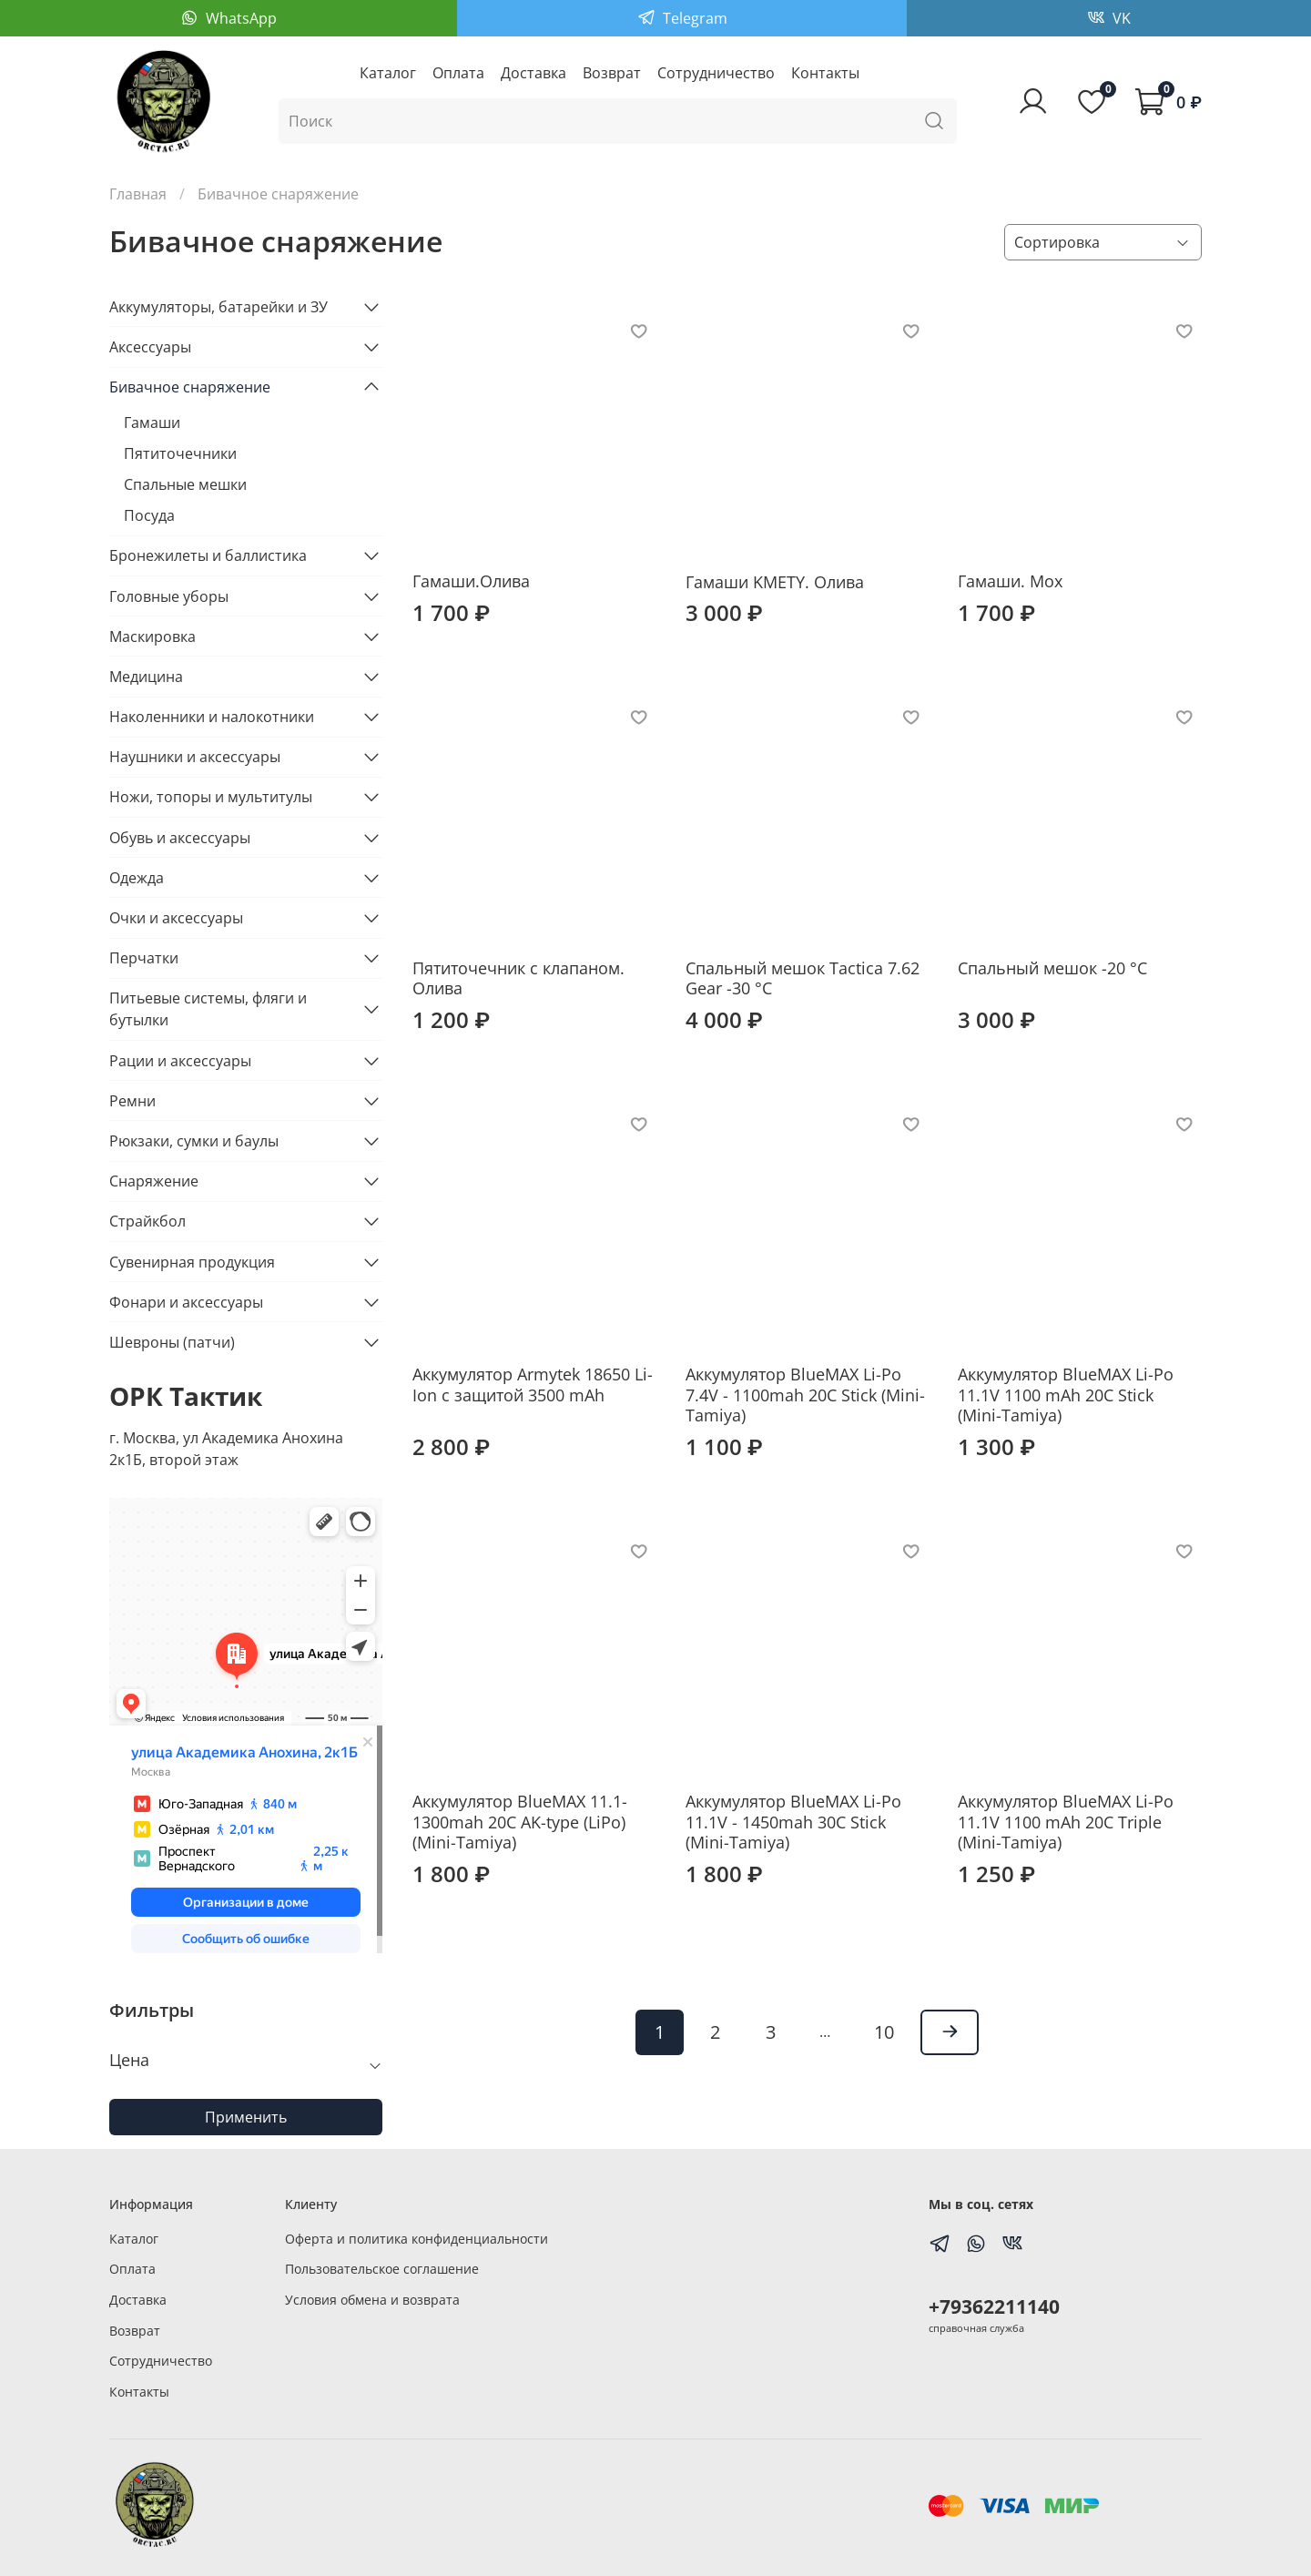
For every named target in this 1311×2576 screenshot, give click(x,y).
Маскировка (152, 636)
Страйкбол (147, 1221)
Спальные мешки (185, 484)
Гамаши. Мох (1010, 581)
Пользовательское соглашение (382, 2268)
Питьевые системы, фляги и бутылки (208, 1009)
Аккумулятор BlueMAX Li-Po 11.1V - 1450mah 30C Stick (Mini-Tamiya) (793, 1821)
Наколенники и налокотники (211, 717)
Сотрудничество (716, 73)
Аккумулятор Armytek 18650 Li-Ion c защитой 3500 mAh (532, 1384)
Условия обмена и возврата (372, 2299)
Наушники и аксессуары (194, 757)
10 (884, 2032)
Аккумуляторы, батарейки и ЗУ (218, 307)
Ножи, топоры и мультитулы (210, 797)
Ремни (132, 1101)
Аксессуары (150, 347)
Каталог (388, 73)
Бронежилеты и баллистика (208, 555)
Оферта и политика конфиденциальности (416, 2238)
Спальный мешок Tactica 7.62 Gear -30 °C (803, 978)
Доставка (533, 73)
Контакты (825, 73)
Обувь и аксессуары (179, 838)
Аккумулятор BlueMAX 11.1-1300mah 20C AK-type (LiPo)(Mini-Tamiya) (519, 1821)
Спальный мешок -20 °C (1052, 968)
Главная (138, 194)
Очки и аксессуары (176, 918)
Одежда (136, 878)
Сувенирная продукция (192, 1262)
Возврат (612, 73)
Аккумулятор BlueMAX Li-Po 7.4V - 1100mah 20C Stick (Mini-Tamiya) (805, 1394)
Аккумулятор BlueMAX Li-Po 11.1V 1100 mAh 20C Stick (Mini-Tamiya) (1066, 1394)
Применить (246, 2117)
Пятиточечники (180, 453)
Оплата (458, 73)
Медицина (146, 677)
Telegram (693, 18)
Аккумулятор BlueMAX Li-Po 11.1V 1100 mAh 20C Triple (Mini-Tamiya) (1066, 1821)
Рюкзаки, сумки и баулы (194, 1141)
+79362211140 (994, 2306)
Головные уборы (169, 596)
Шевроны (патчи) (172, 1342)
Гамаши (152, 422)
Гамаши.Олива (471, 581)
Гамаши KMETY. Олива (775, 582)
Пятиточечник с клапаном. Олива (518, 978)
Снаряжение (153, 1181)
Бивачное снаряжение (189, 387)
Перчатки (143, 958)
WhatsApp (239, 18)
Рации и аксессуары (180, 1061)
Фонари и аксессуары (186, 1302)
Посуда (149, 515)
